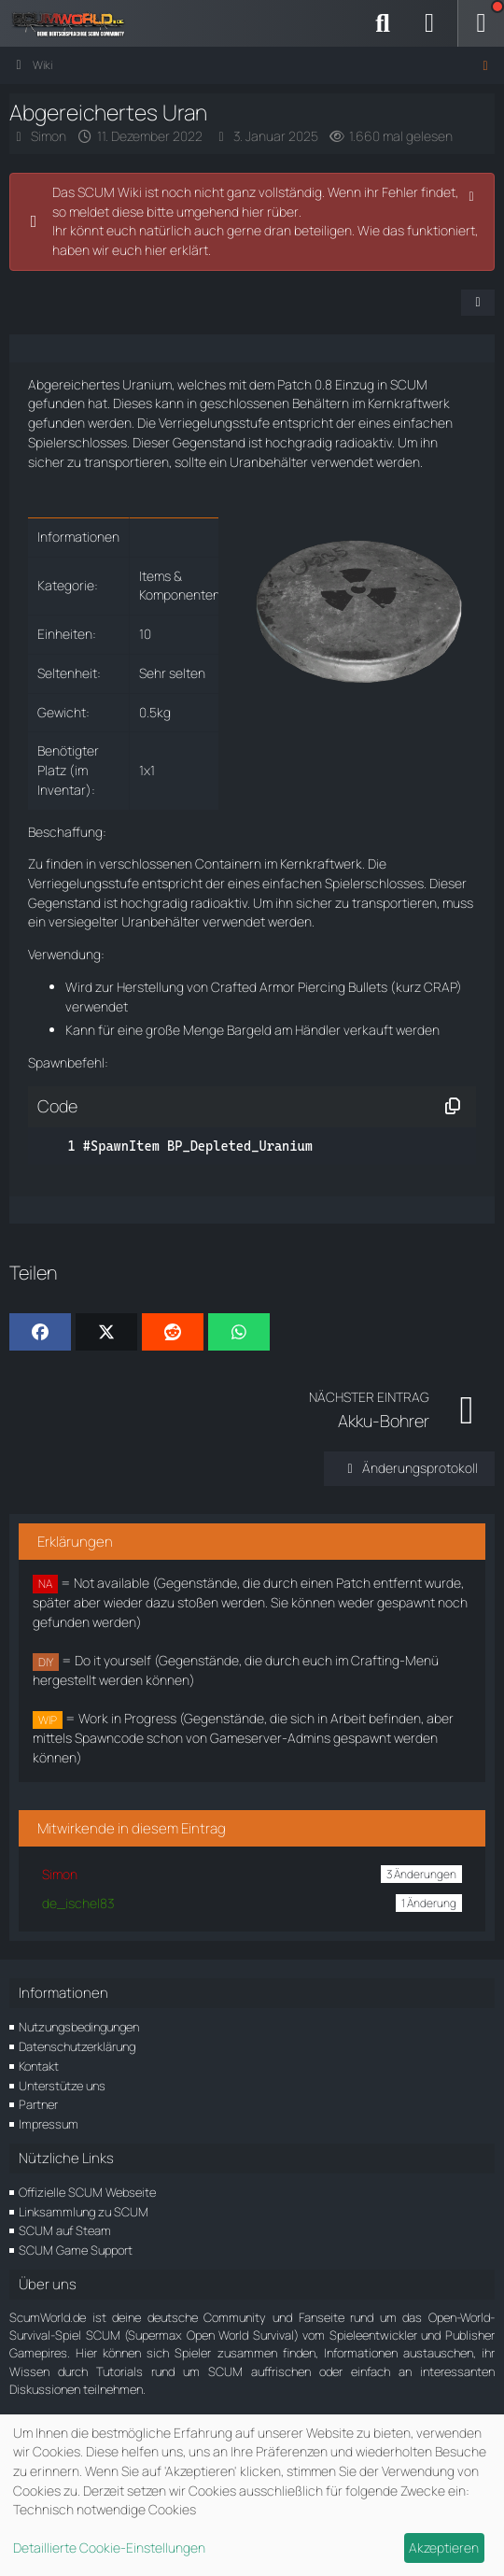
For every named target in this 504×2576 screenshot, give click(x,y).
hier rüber (270, 211)
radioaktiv (363, 442)
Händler (318, 1030)
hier (156, 250)
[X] (106, 1332)
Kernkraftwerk (409, 403)
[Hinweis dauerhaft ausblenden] (473, 194)
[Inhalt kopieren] (453, 1107)
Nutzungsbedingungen (79, 2026)
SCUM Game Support (76, 2250)
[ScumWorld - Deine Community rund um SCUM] (75, 23)
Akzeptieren (444, 2547)
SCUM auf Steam (65, 2230)
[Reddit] (172, 1332)
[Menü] (480, 23)
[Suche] (382, 23)
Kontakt (39, 2066)
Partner (38, 2104)
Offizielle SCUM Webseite (87, 2192)
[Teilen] (478, 303)
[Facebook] (40, 1332)
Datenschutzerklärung (77, 2046)
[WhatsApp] (239, 1332)
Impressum (48, 2124)
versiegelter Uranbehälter (124, 921)
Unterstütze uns (62, 2085)
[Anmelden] (429, 23)
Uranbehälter (269, 462)
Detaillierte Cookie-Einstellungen (109, 2547)
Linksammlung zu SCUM (83, 2211)
